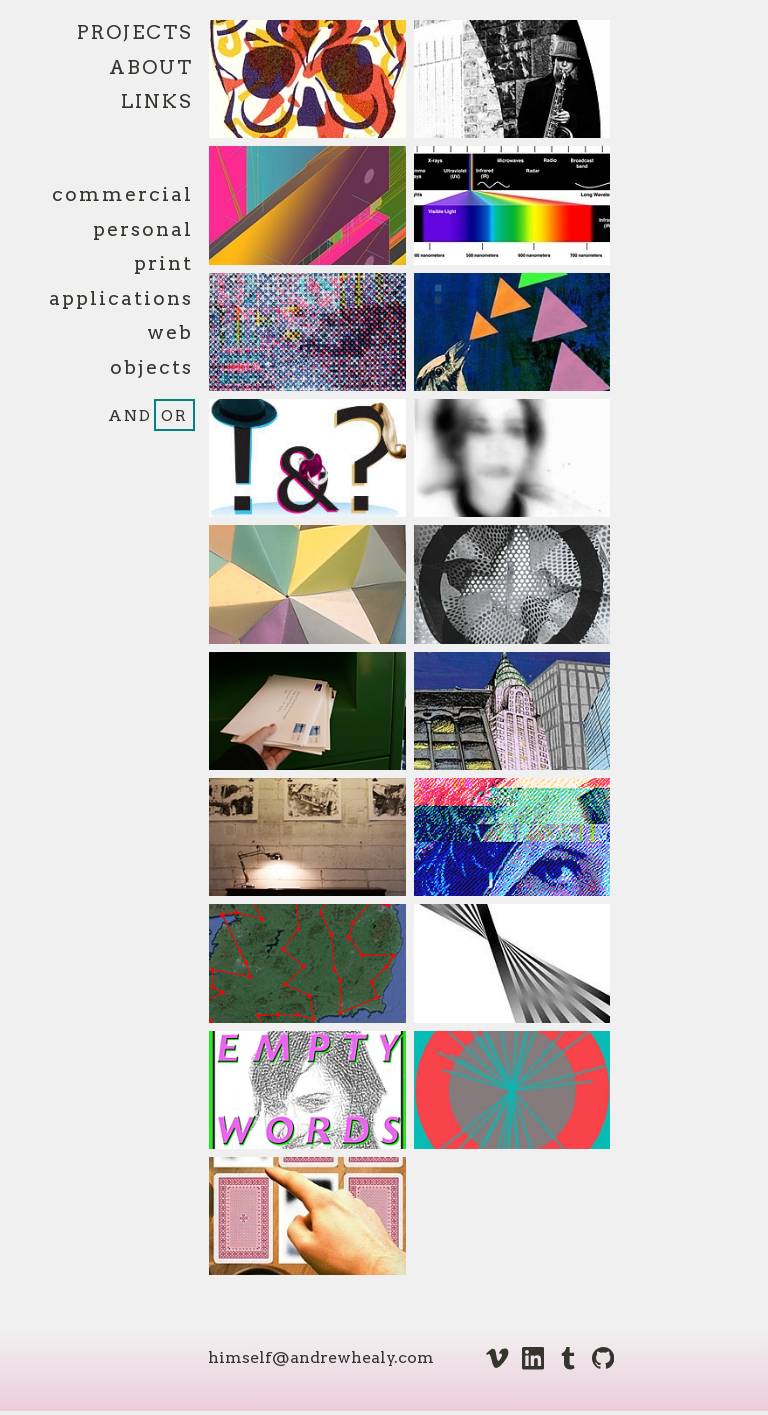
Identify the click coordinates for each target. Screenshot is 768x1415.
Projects (135, 32)
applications (121, 298)
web (170, 332)
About (151, 67)
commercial (122, 194)
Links (157, 101)
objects (151, 367)
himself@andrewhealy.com (321, 1357)
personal (143, 229)
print (163, 263)
